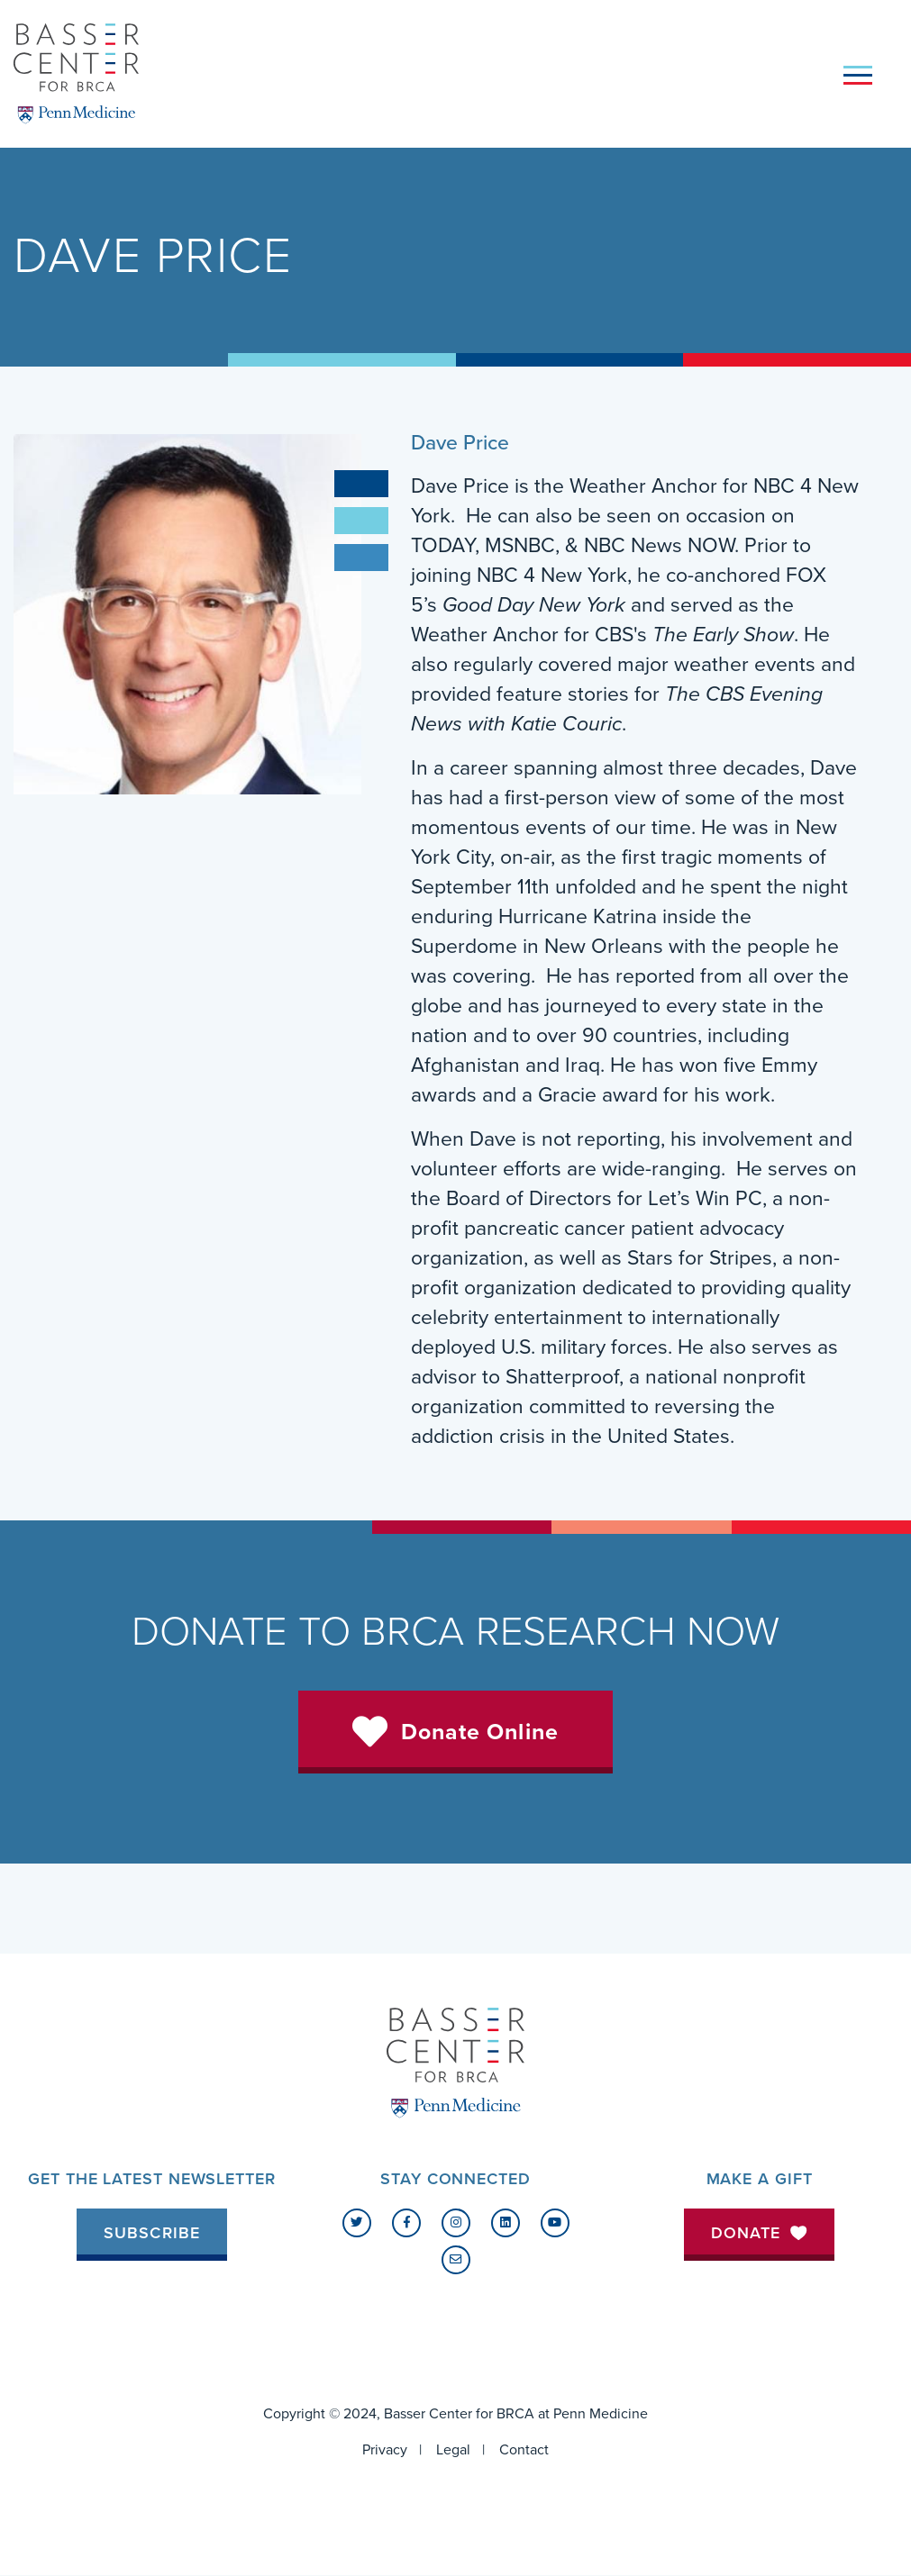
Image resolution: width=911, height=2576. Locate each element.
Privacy (384, 2450)
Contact (524, 2450)
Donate (759, 2233)
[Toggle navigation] (858, 74)
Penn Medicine (600, 2414)
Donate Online (480, 1732)
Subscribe (152, 2233)
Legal (453, 2450)
